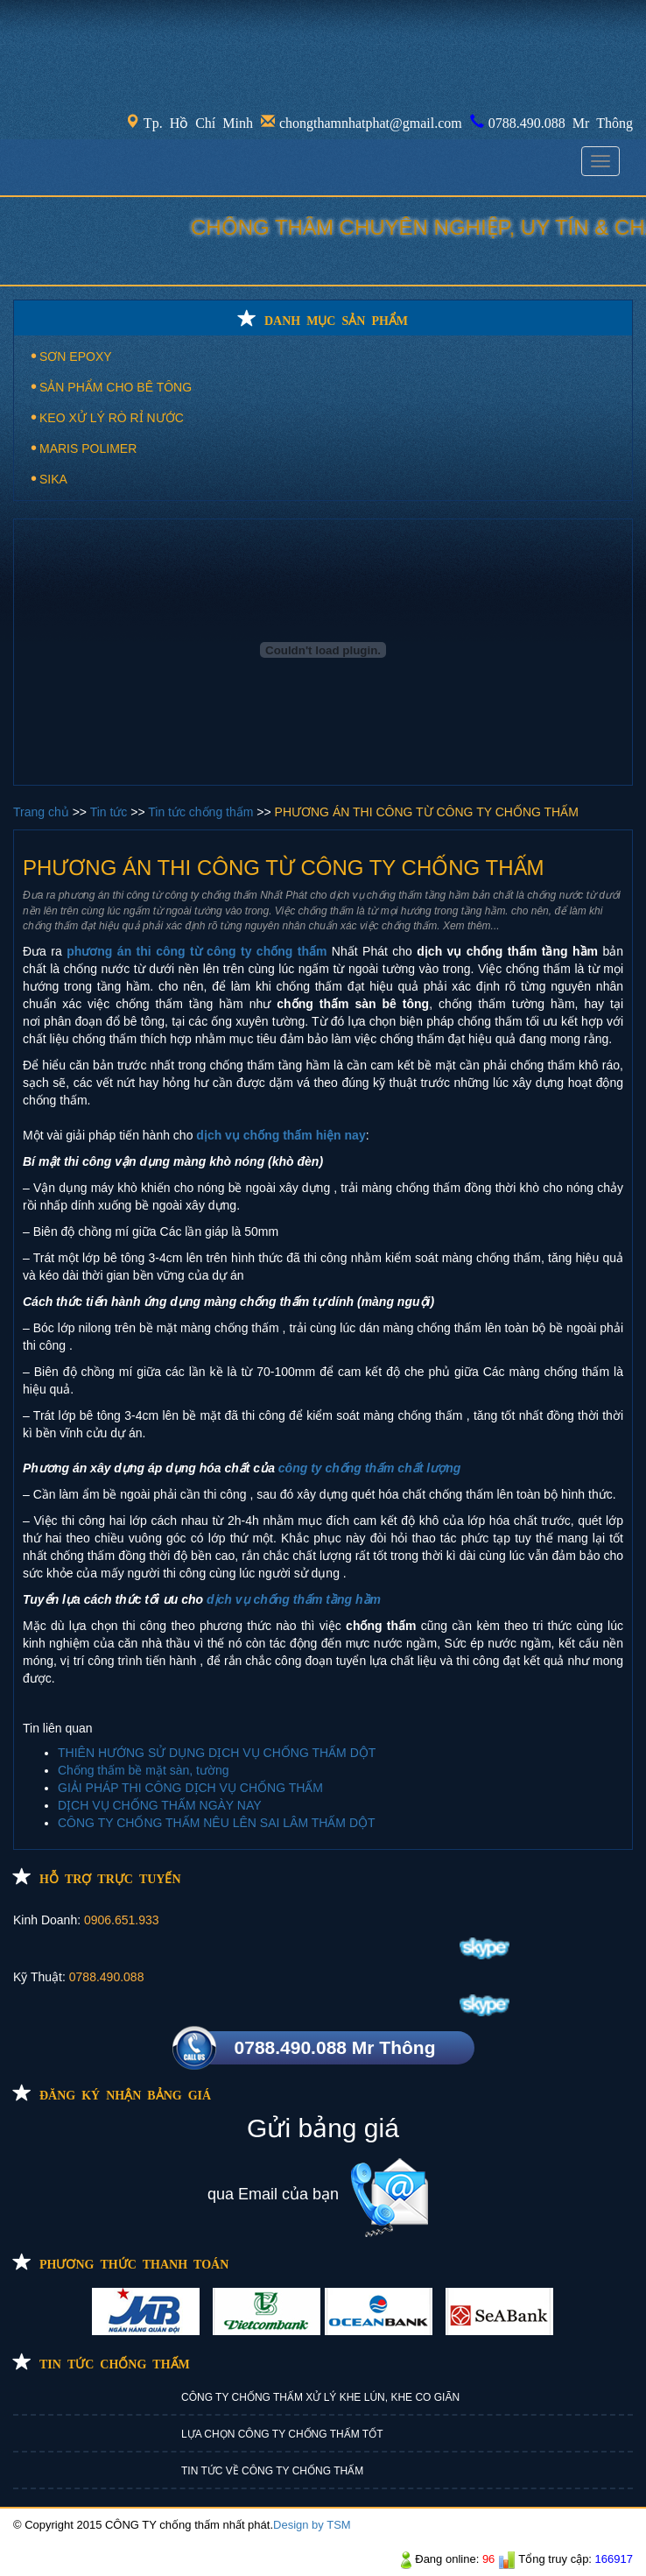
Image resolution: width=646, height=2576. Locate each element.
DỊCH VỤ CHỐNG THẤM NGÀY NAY (160, 1805)
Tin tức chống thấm (202, 812)
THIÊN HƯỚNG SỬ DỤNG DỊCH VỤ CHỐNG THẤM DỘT (217, 1753)
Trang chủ (43, 812)
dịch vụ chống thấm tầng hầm (294, 1599)
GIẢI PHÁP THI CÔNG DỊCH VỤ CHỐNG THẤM (190, 1788)
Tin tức (110, 812)
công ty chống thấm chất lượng (369, 1468)
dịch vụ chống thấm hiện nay (280, 1135)
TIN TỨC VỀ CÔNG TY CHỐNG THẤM (272, 2471)
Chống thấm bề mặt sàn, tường (143, 1770)
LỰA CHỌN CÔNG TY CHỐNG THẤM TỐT (282, 2434)
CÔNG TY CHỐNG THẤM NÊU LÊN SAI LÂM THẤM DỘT (217, 1823)
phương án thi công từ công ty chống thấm (197, 951)
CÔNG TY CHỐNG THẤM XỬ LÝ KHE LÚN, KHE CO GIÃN (320, 2397)
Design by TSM (312, 2524)
